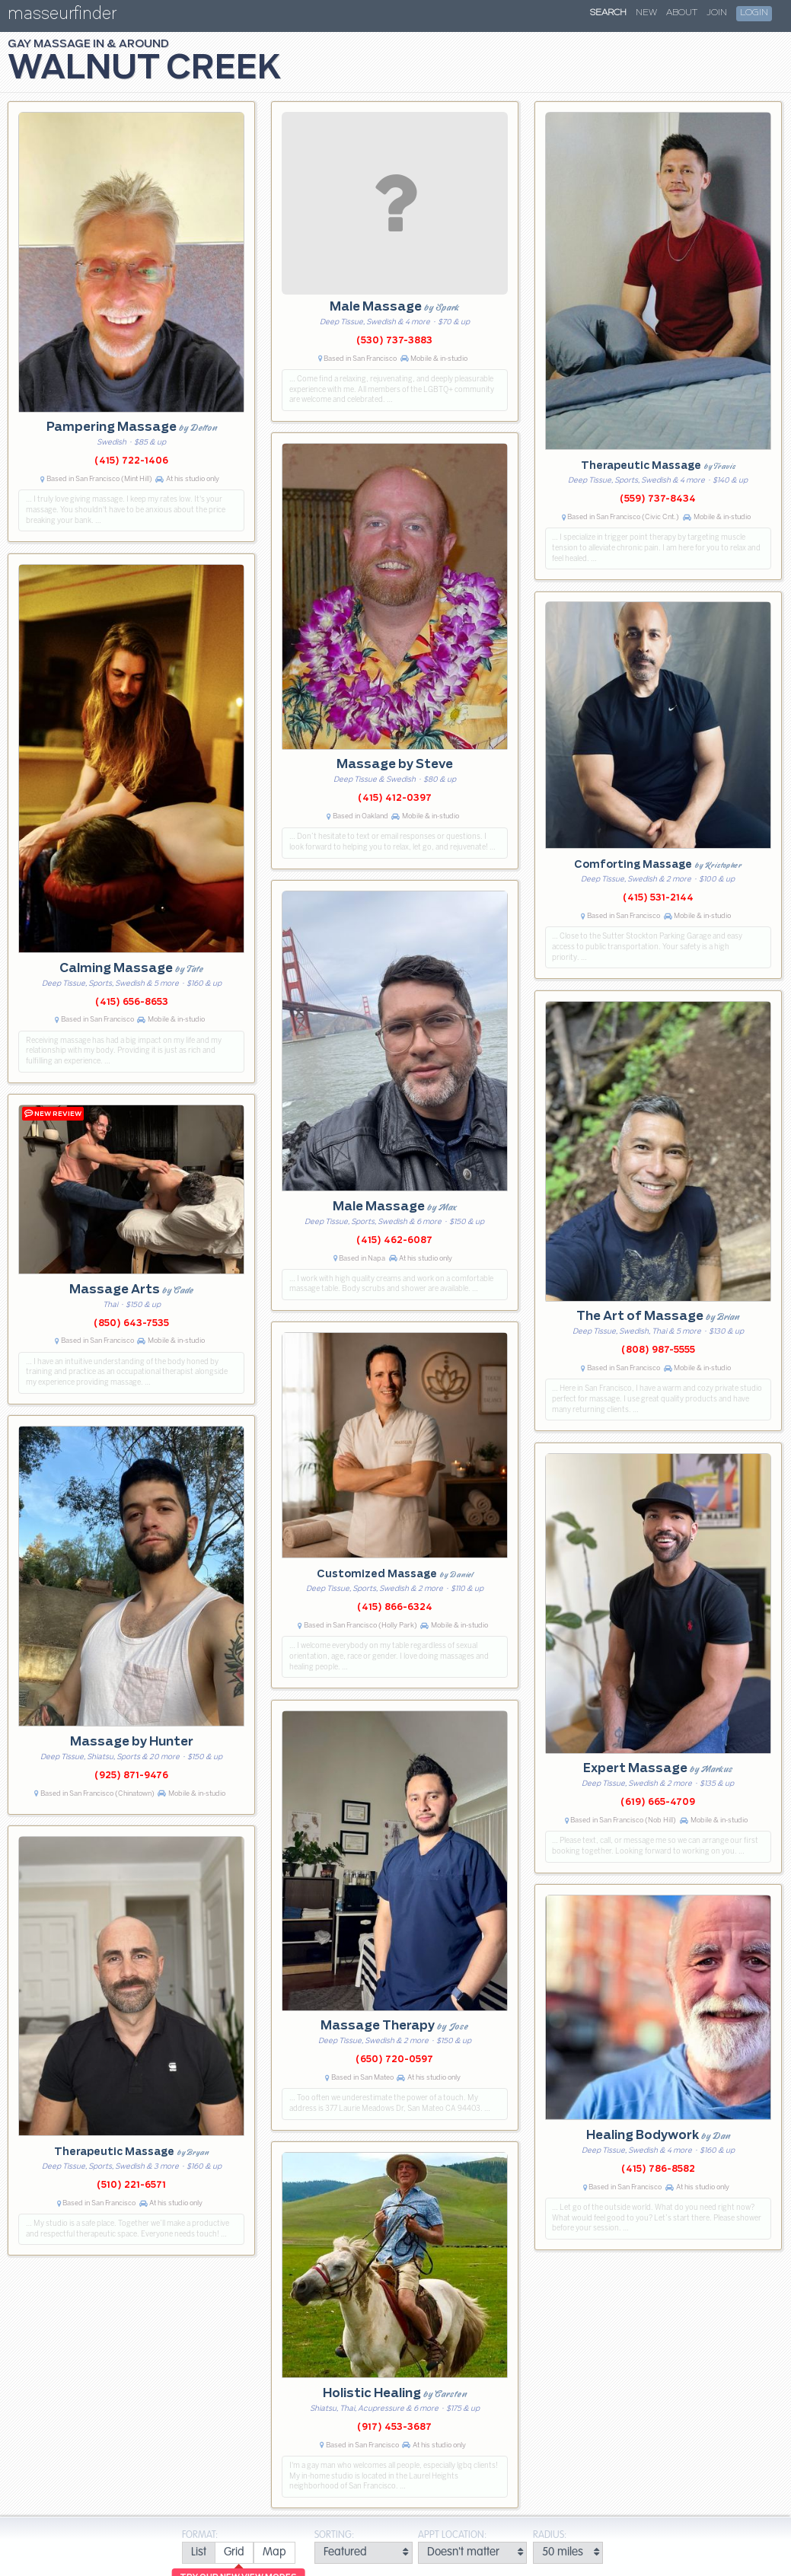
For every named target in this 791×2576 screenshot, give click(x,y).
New (646, 13)
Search (608, 13)
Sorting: (334, 2535)
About (681, 13)
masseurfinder (62, 16)
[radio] (198, 2553)
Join (716, 13)
